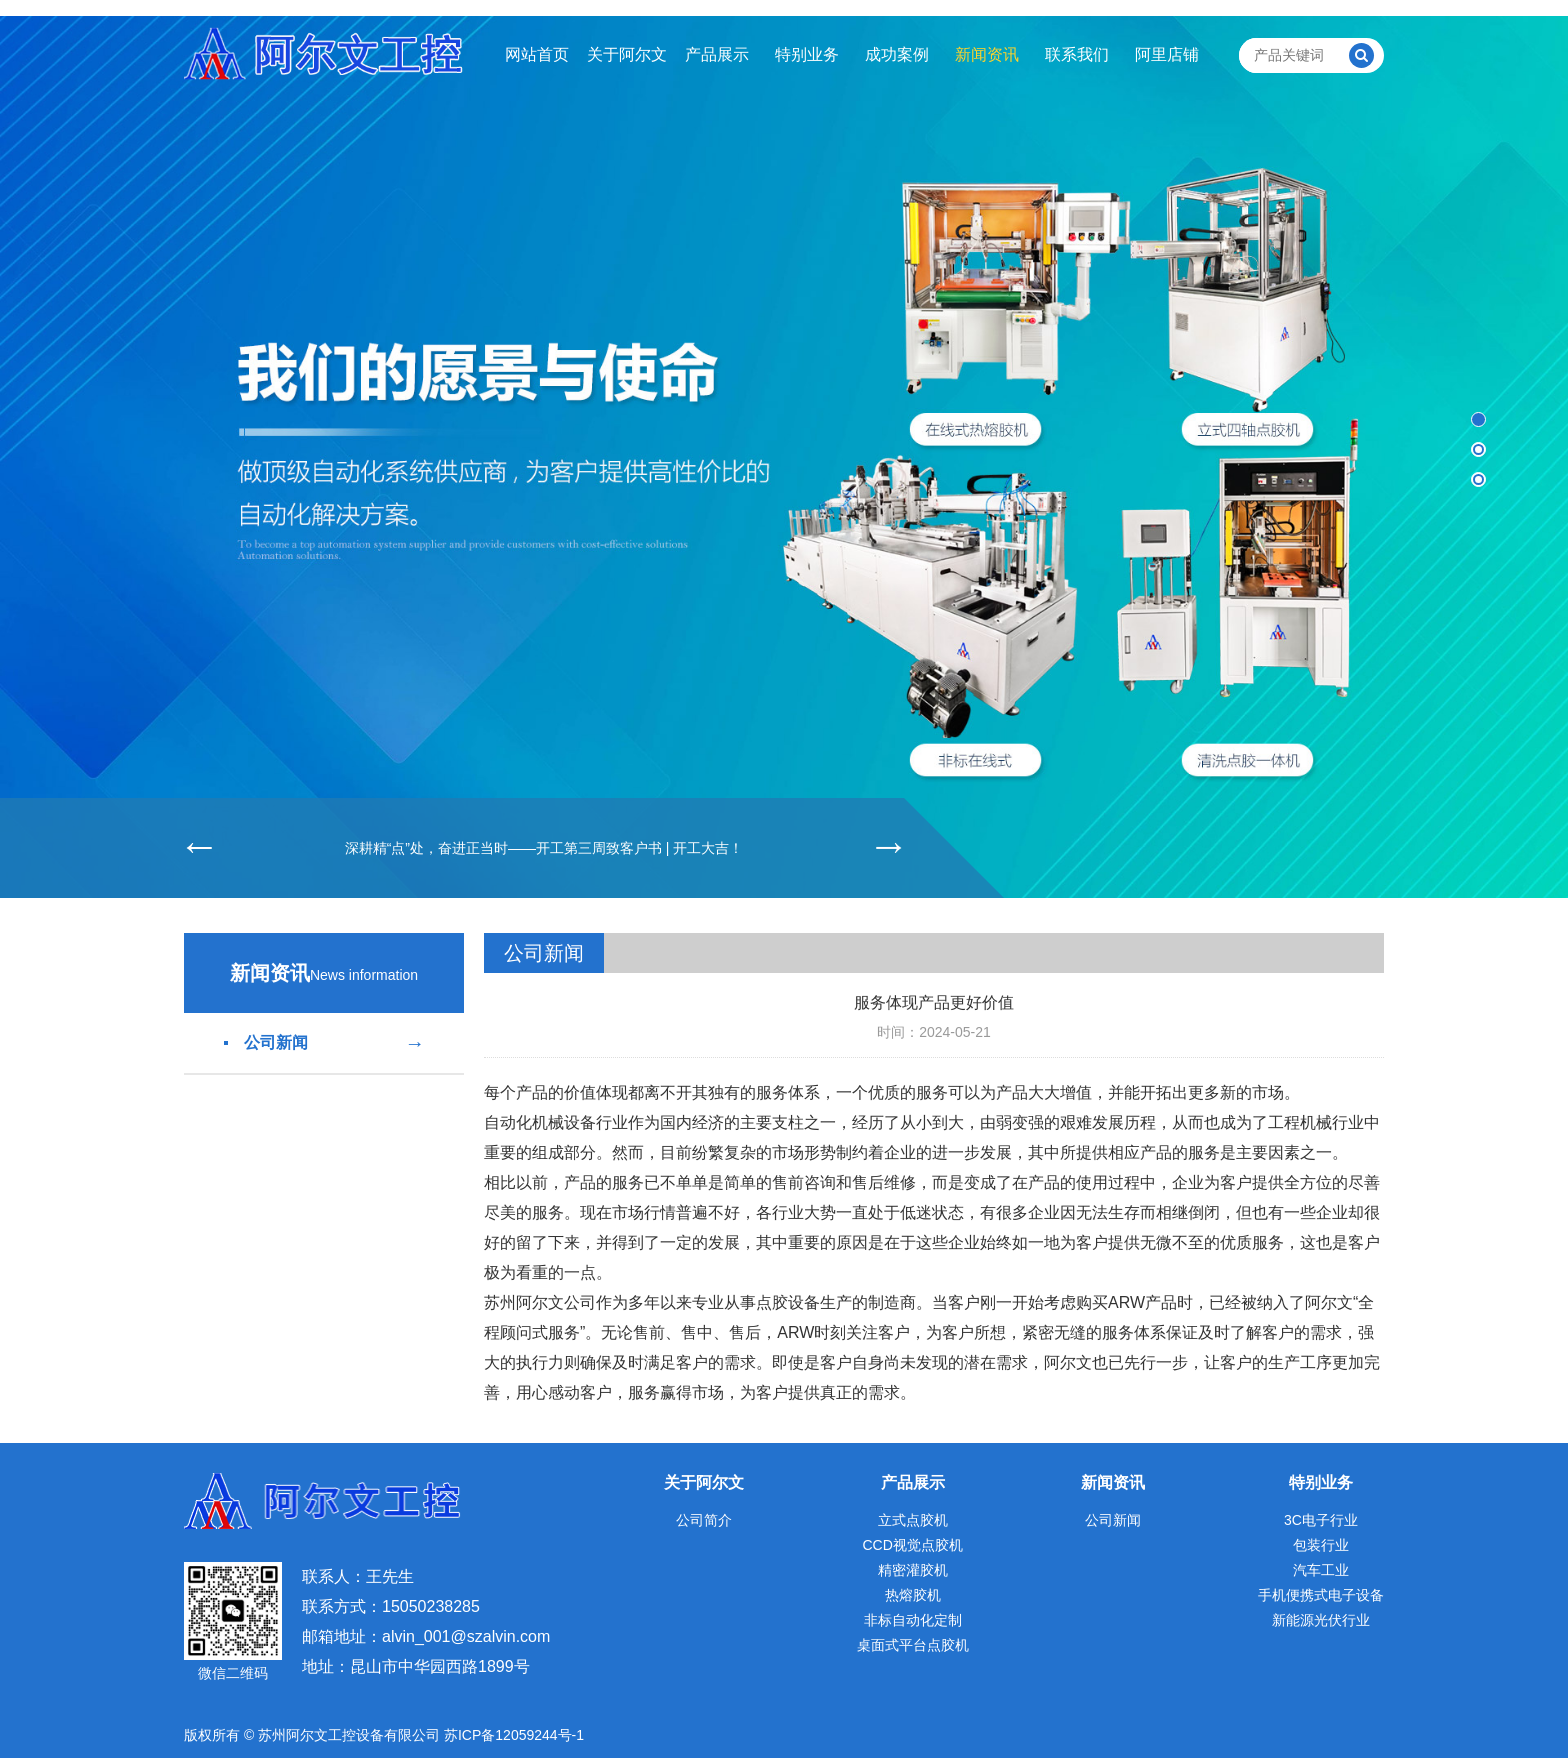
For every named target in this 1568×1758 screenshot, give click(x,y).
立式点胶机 (913, 1520)
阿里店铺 (1167, 54)
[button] (1478, 419)
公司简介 (704, 1520)
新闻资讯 (987, 54)
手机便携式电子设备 (1321, 1595)
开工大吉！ (708, 848)
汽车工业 (1321, 1570)
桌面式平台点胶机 (913, 1645)
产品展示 (717, 54)
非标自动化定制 (913, 1620)
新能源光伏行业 (1321, 1620)
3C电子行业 (1321, 1520)
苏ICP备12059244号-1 (514, 1735)
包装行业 (1321, 1545)
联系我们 (1077, 54)
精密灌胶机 (913, 1570)
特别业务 (807, 54)
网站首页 (537, 54)
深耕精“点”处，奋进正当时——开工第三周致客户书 (503, 848)
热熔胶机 (913, 1595)
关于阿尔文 (627, 54)
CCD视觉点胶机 (912, 1545)
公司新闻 (324, 1043)
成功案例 (897, 54)
